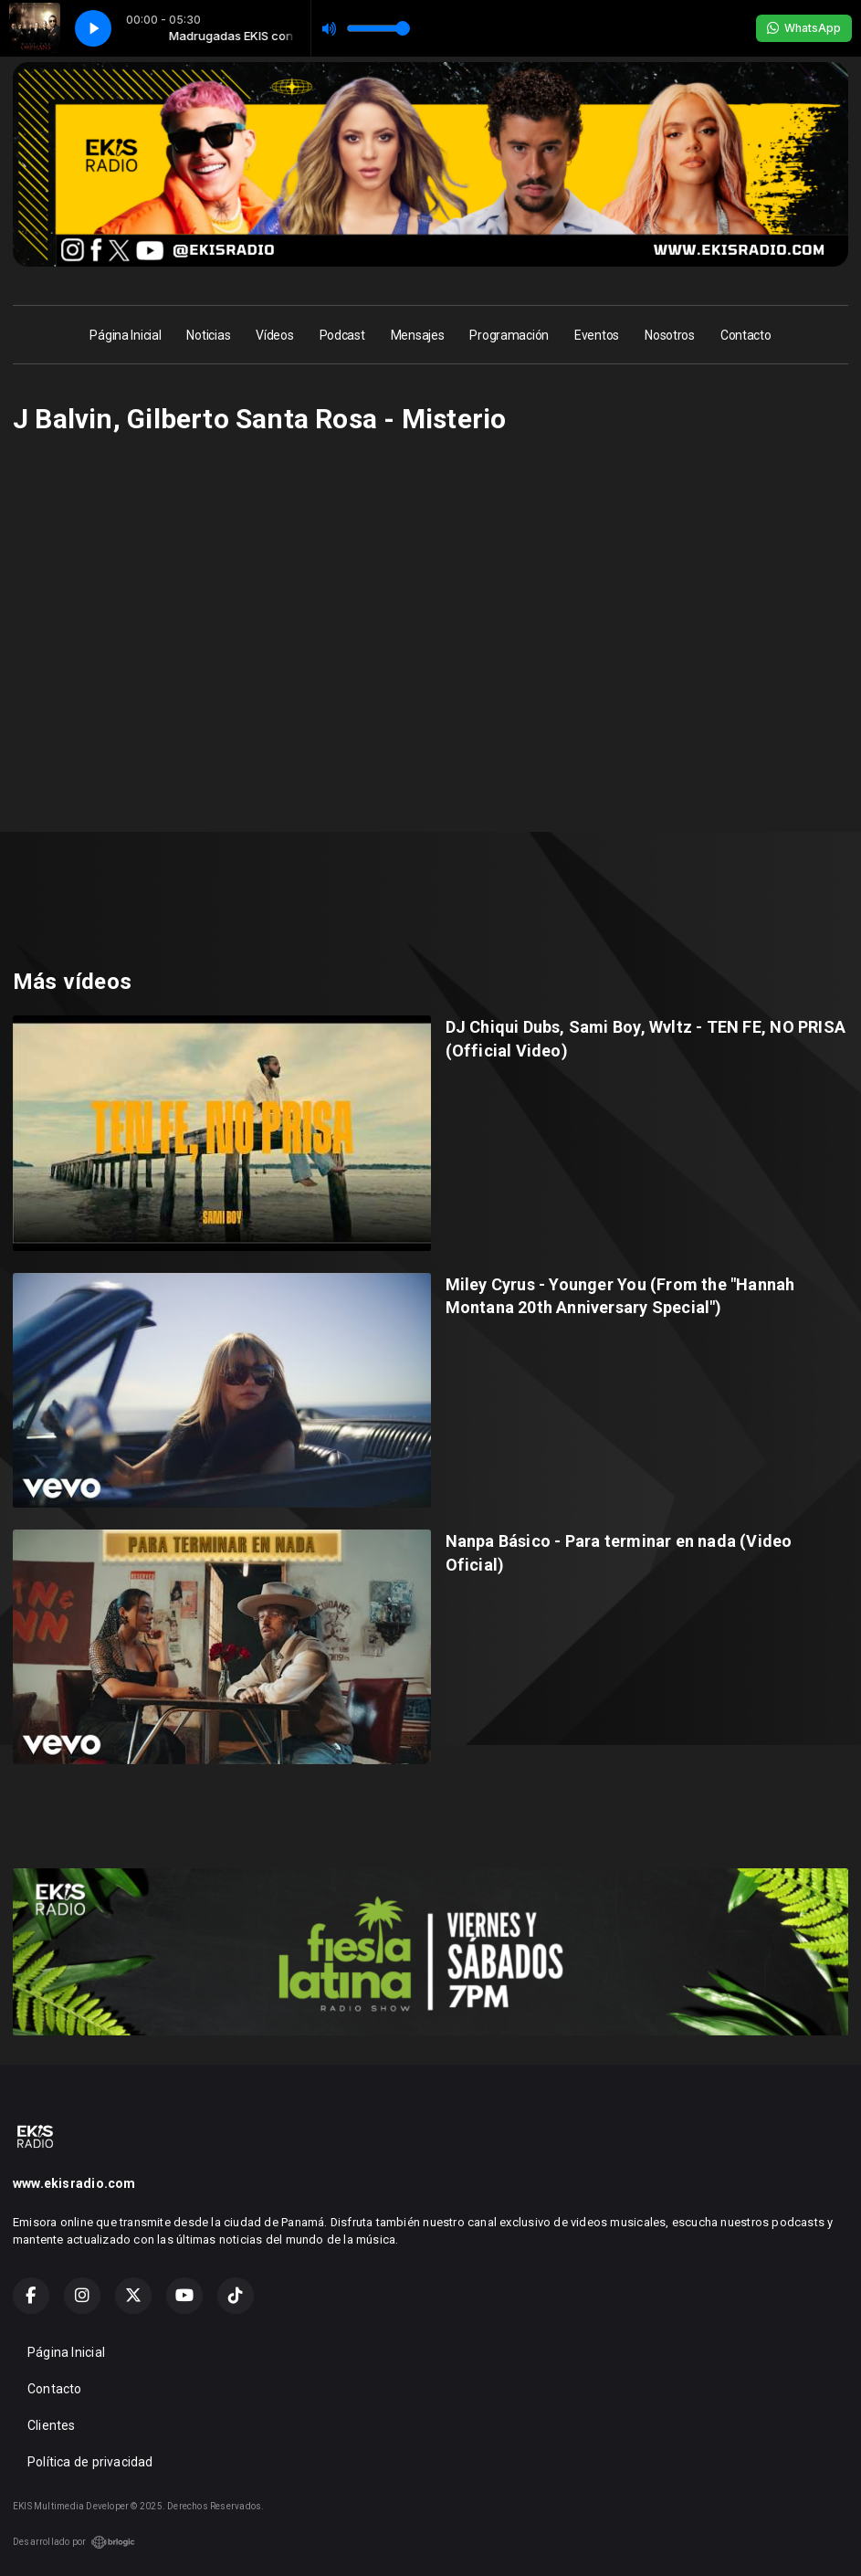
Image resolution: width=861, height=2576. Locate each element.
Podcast (342, 335)
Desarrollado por (74, 2542)
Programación (509, 335)
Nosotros (670, 335)
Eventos (596, 335)
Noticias (208, 335)
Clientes (51, 2425)
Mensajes (418, 335)
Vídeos (274, 335)
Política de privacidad (90, 2462)
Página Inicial (125, 335)
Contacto (746, 335)
